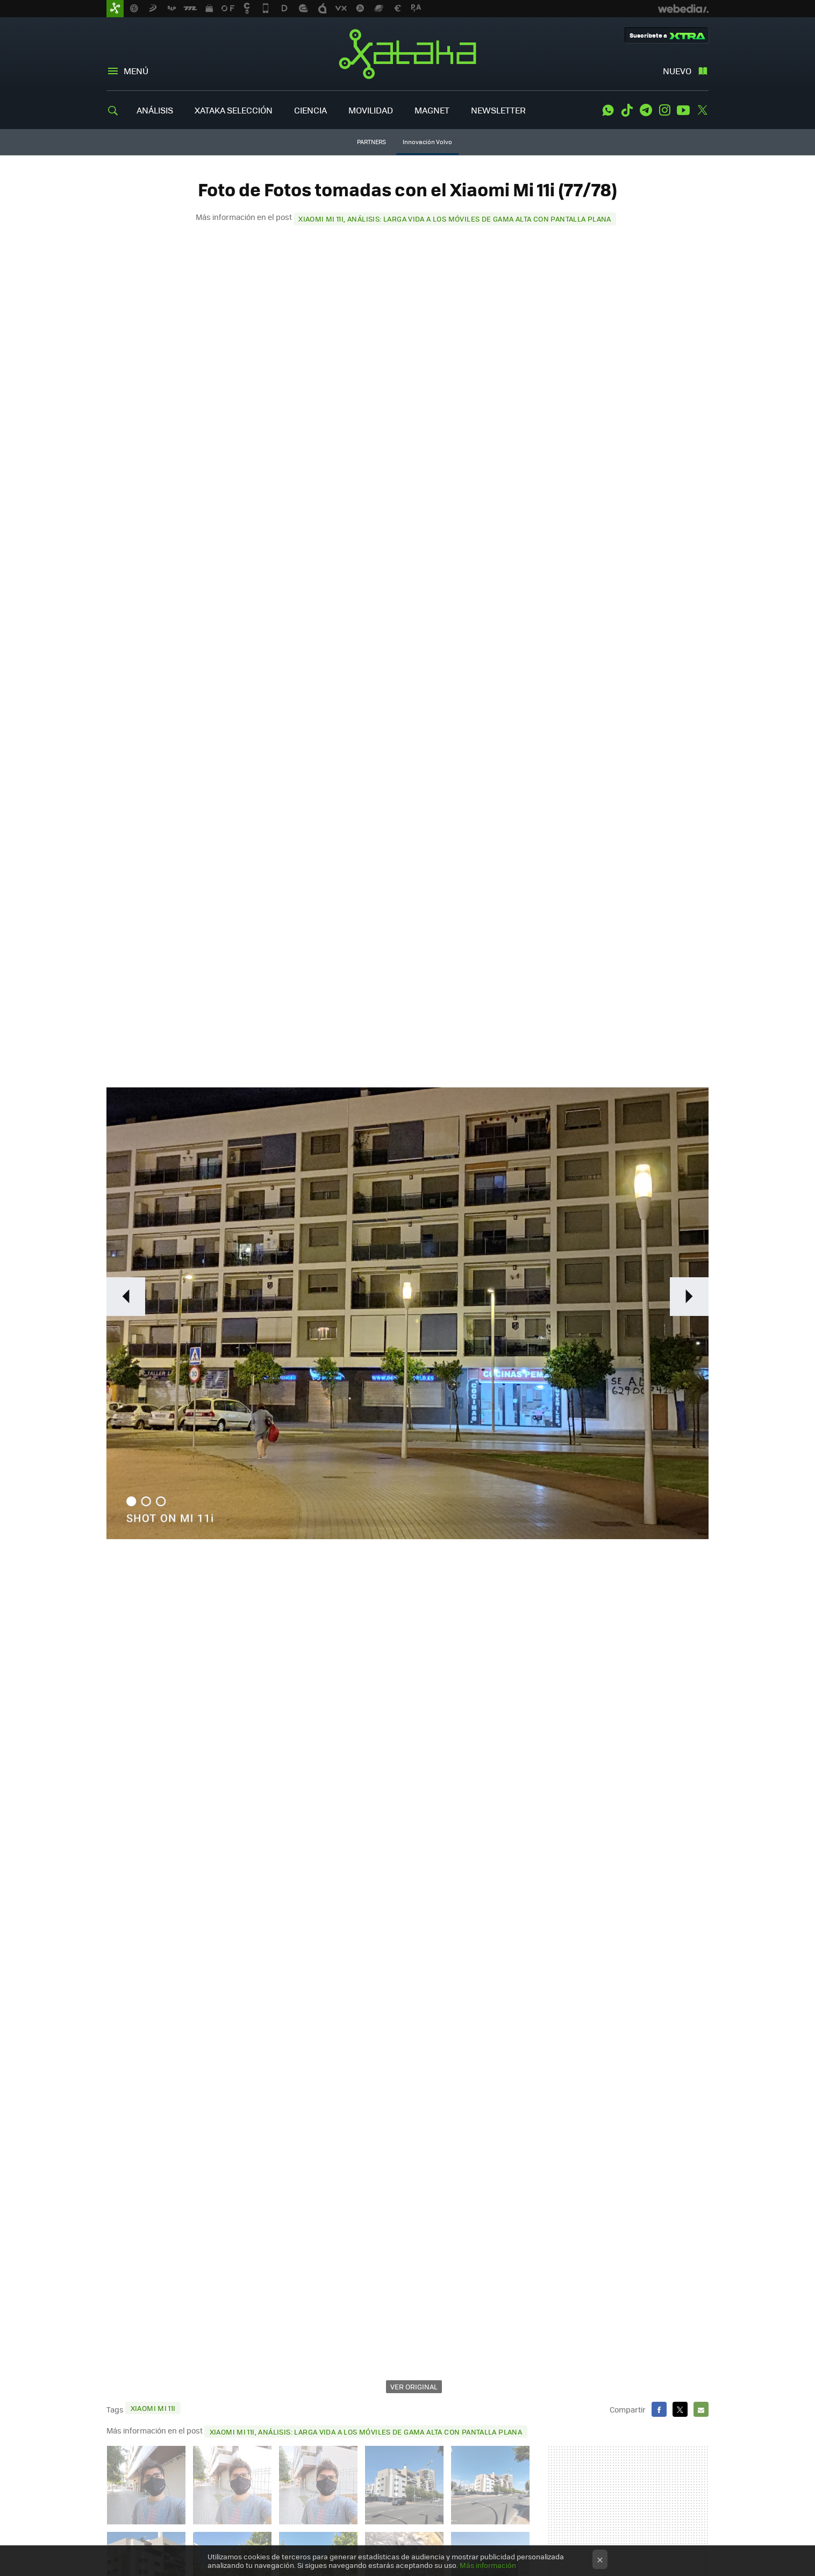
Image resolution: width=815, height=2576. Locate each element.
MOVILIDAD (370, 110)
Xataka (407, 53)
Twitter (702, 110)
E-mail (701, 2409)
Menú (136, 71)
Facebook (659, 2409)
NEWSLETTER (498, 110)
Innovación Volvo (427, 142)
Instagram (664, 110)
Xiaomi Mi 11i (153, 2408)
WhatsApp (608, 110)
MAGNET (431, 110)
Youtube (683, 110)
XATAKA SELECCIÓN (234, 110)
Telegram (645, 110)
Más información (488, 2565)
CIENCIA (310, 110)
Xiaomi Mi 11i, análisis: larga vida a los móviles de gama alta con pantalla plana (454, 219)
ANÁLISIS (155, 110)
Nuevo (677, 71)
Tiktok (626, 110)
